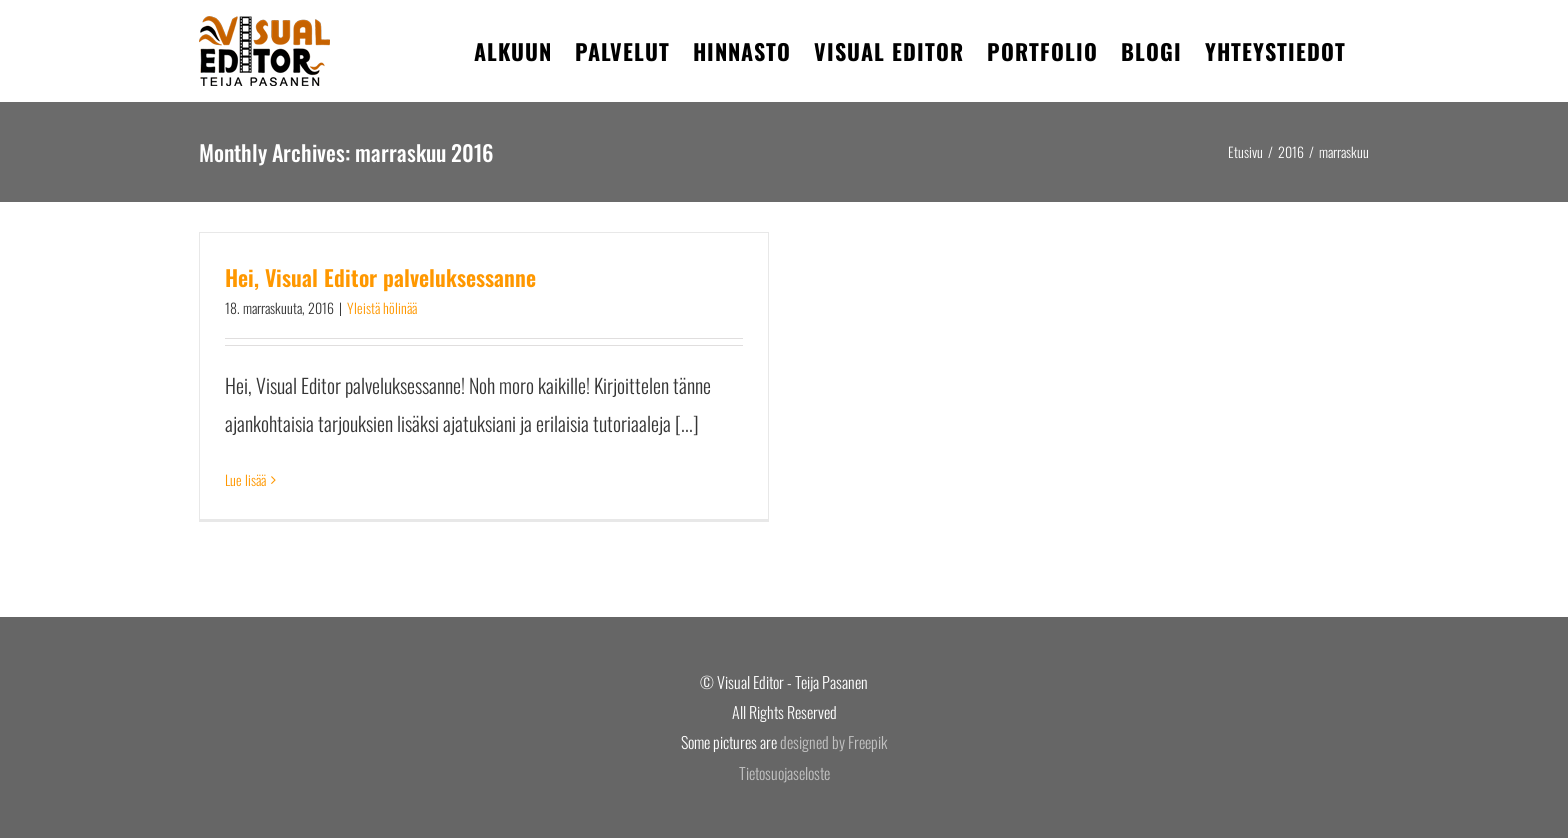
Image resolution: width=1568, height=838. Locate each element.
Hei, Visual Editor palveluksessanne (380, 277)
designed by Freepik (833, 742)
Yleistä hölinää (382, 307)
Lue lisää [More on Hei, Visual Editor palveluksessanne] (245, 479)
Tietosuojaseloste (784, 773)
